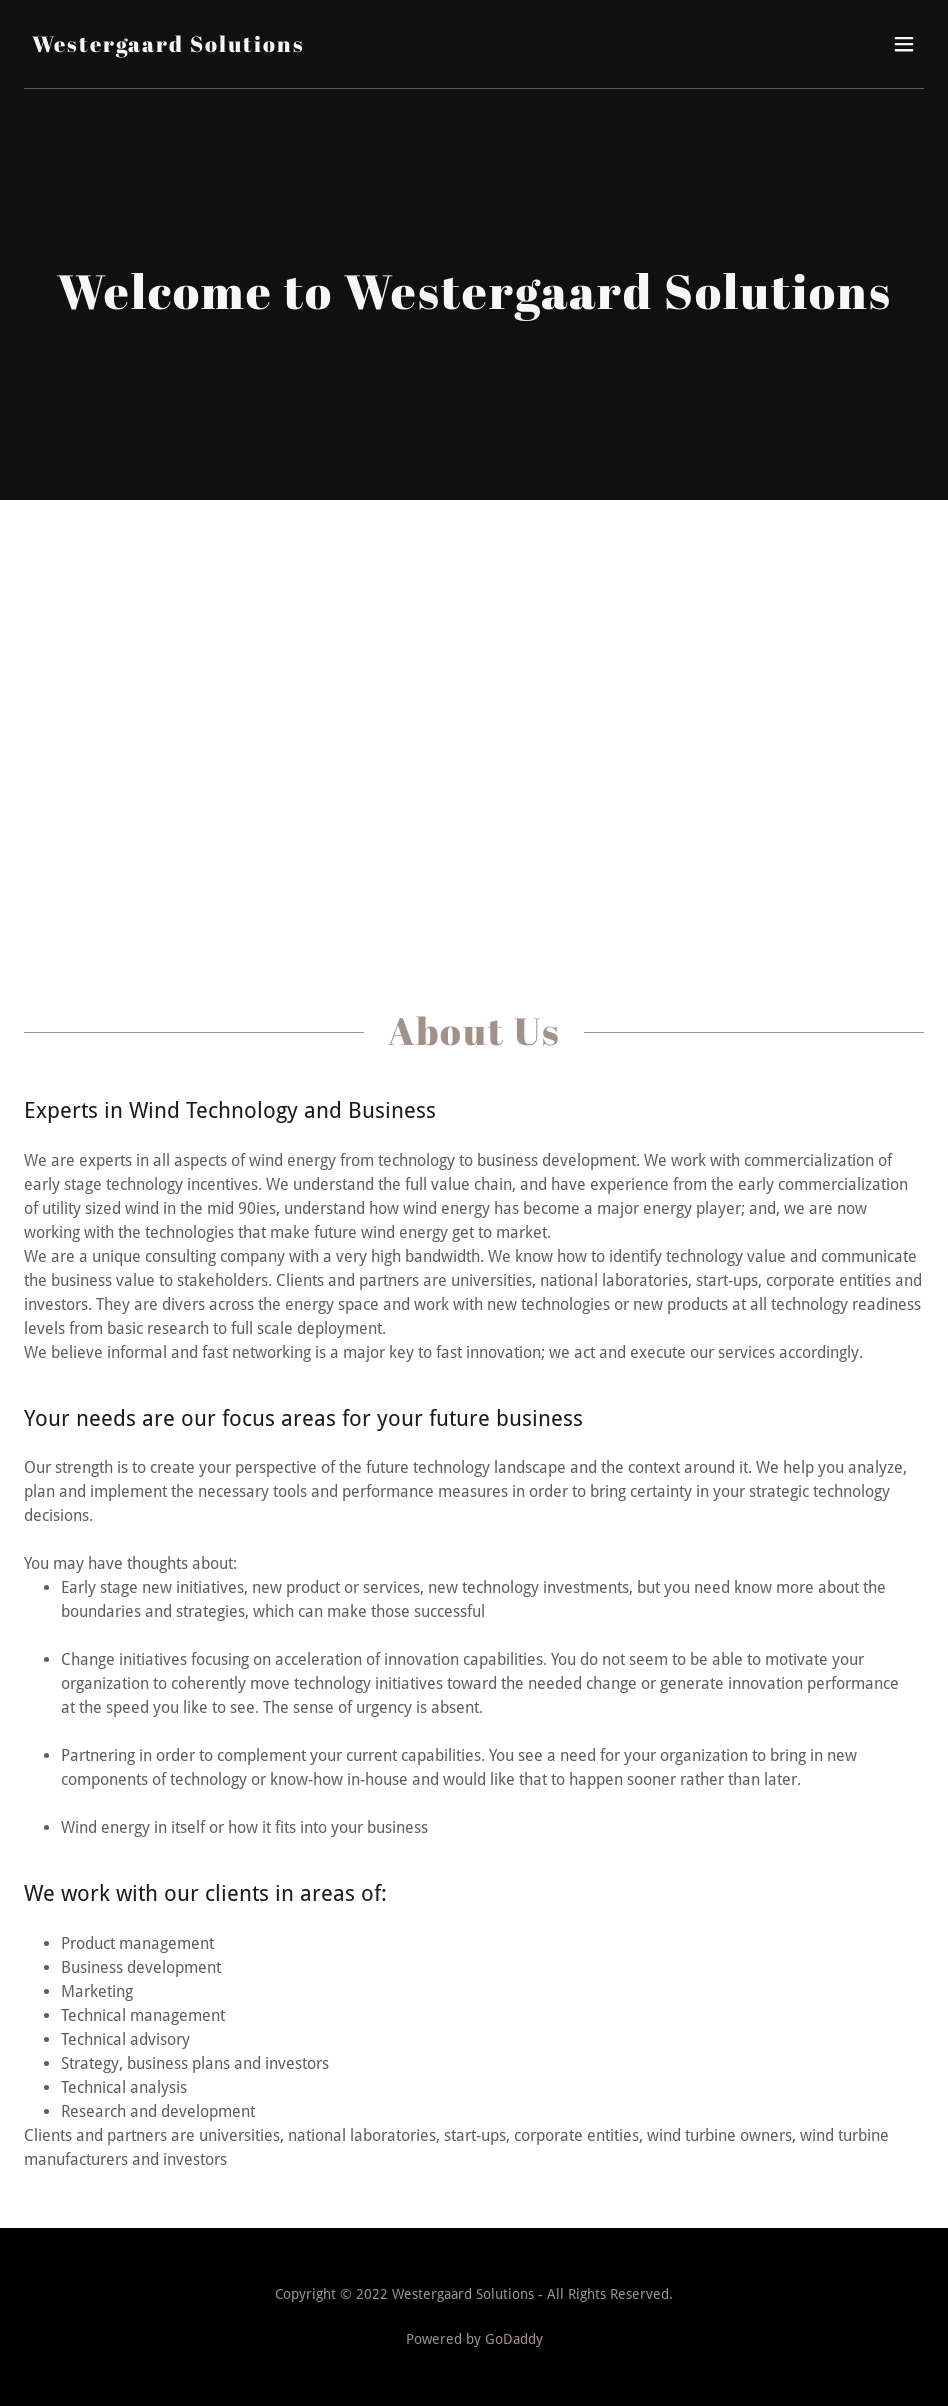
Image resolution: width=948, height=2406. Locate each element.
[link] (168, 46)
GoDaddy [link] (514, 2339)
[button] (904, 44)
